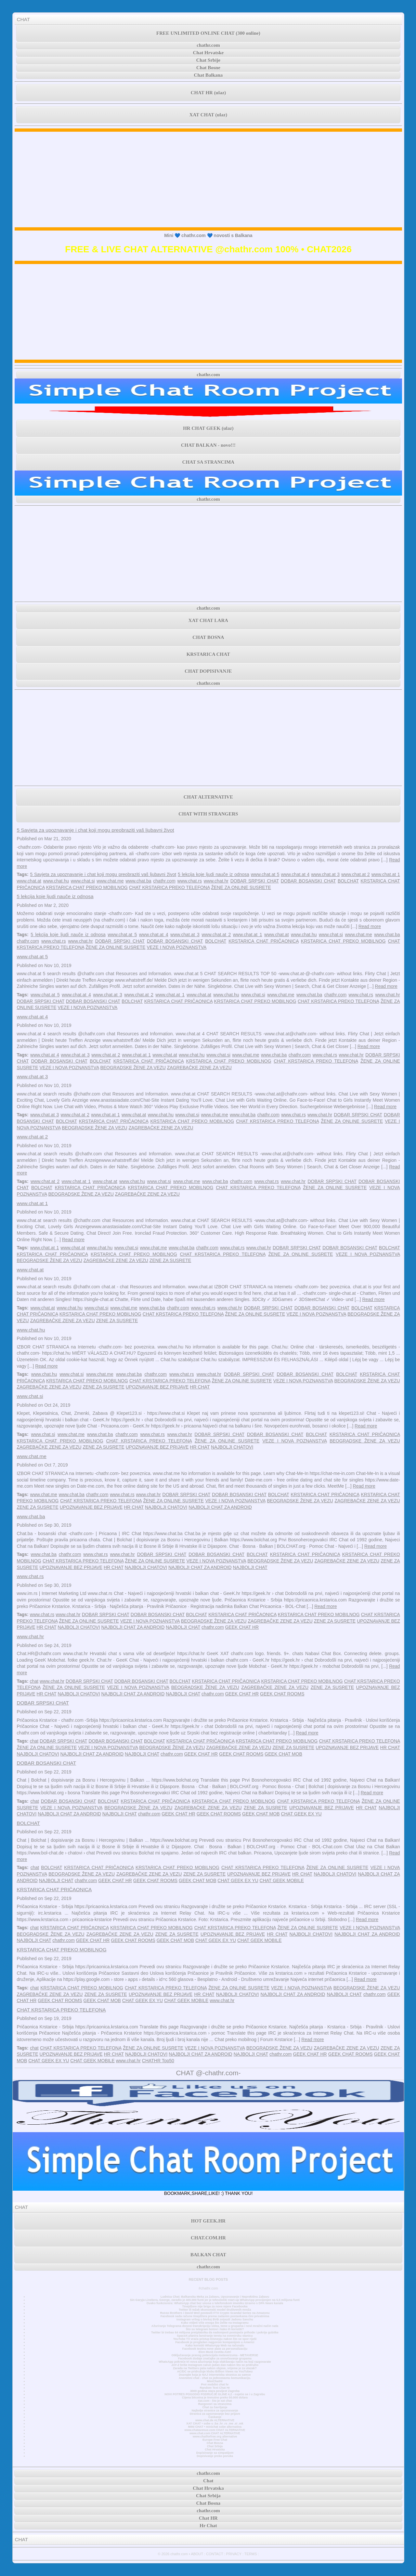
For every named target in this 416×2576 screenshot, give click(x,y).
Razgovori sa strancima (214, 2404)
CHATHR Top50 (158, 2060)
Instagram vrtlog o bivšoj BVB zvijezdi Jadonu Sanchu (214, 2319)
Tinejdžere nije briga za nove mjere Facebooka (214, 2306)
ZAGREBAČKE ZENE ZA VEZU (199, 1067)
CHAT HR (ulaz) (208, 92)
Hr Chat (208, 2525)
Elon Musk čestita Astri (215, 2352)
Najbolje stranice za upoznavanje (214, 2410)
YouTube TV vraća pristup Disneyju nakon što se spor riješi (215, 2339)
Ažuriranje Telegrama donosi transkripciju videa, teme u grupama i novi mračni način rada (214, 2326)
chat (34, 1681)
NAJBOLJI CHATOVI (232, 1447)
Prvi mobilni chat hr (214, 2384)
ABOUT (197, 2554)
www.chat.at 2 (355, 874)
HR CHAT (200, 1386)
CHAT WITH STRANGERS (208, 814)
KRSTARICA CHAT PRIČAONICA (263, 941)
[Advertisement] (208, 179)
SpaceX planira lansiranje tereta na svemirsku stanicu (215, 2335)
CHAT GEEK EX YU (301, 1813)
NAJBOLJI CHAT (250, 1567)
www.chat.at (29, 880)
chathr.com (208, 45)
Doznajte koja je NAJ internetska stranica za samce (215, 2374)
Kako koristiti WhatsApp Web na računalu (215, 2345)
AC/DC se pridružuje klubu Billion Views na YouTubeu (215, 2371)
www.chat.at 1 (385, 874)
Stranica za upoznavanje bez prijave (214, 2413)
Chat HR (208, 2518)
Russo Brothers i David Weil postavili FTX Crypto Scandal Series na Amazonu (214, 2313)
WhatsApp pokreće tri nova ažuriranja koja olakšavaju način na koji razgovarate (215, 2361)
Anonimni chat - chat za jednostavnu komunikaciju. (215, 2378)
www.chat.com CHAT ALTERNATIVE (214, 2433)
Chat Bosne (208, 67)
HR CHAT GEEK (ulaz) (208, 428)
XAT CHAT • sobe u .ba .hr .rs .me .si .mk (214, 2423)
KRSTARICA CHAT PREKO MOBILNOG (87, 887)
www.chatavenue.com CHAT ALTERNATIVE (215, 2430)
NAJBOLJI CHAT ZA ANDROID (220, 1507)
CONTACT (214, 2554)
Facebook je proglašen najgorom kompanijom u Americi (214, 2342)
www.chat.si (83, 880)
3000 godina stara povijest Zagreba (215, 2391)
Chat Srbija (215, 2446)
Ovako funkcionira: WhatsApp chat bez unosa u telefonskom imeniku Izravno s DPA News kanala (215, 2303)
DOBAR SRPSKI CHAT (254, 880)
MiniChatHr (215, 2381)
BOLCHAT (348, 880)
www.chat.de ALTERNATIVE (214, 2420)
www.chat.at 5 (265, 874)
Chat (208, 2480)
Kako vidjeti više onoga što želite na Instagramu (215, 2322)
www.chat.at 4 (295, 874)
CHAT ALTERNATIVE (208, 797)
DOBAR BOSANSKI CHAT (308, 880)
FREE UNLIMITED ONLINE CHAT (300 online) (208, 33)
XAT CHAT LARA (208, 620)
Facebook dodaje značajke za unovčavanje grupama (215, 2358)
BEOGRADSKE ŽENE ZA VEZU (133, 1067)
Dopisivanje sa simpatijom (215, 2452)
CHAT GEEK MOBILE (282, 1880)
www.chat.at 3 (325, 874)
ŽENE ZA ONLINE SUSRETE (241, 887)
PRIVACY (233, 2554)
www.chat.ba (138, 880)
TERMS (250, 2554)
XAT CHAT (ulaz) (208, 114)
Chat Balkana (208, 75)
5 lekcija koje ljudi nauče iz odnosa (213, 874)
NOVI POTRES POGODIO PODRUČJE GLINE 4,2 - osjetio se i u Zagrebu (214, 2394)
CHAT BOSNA (208, 637)
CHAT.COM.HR (208, 2237)
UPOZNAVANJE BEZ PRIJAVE (157, 1386)
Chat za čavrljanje (214, 2407)
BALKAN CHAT (208, 2254)
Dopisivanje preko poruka (215, 2456)
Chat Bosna (215, 2443)
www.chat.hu (56, 880)
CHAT (23, 19)
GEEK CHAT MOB (283, 1754)
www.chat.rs (189, 880)
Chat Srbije (208, 60)
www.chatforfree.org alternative (215, 2436)
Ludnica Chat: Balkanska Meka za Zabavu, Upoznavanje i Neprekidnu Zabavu (215, 2296)
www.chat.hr (216, 880)
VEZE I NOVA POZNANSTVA (177, 947)
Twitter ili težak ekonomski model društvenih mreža (215, 2309)
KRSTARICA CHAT (208, 654)
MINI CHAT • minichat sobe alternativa (214, 2426)
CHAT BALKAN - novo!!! (208, 445)
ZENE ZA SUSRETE (170, 1260)
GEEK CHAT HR (242, 1627)
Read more (369, 926)
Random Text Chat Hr (215, 2387)
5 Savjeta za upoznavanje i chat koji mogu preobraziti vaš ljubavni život (95, 830)
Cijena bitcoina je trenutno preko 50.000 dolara (215, 2397)
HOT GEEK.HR (208, 2221)
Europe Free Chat (214, 2439)
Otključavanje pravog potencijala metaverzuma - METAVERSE (215, 2355)
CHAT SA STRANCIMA (208, 462)
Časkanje (214, 2417)
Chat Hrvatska (215, 2449)
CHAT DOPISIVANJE (208, 671)
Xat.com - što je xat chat (215, 2400)
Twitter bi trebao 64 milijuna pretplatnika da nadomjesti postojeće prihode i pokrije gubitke (215, 2332)
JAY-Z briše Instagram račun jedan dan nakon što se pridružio (214, 2365)
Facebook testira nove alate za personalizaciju (214, 2348)
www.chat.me (110, 880)
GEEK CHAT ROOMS (282, 1693)
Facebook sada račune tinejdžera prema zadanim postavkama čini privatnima (215, 2316)
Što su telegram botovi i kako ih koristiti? (215, 2329)
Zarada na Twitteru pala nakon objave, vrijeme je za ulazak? (214, 2368)
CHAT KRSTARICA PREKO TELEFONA (169, 887)
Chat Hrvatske (208, 52)
